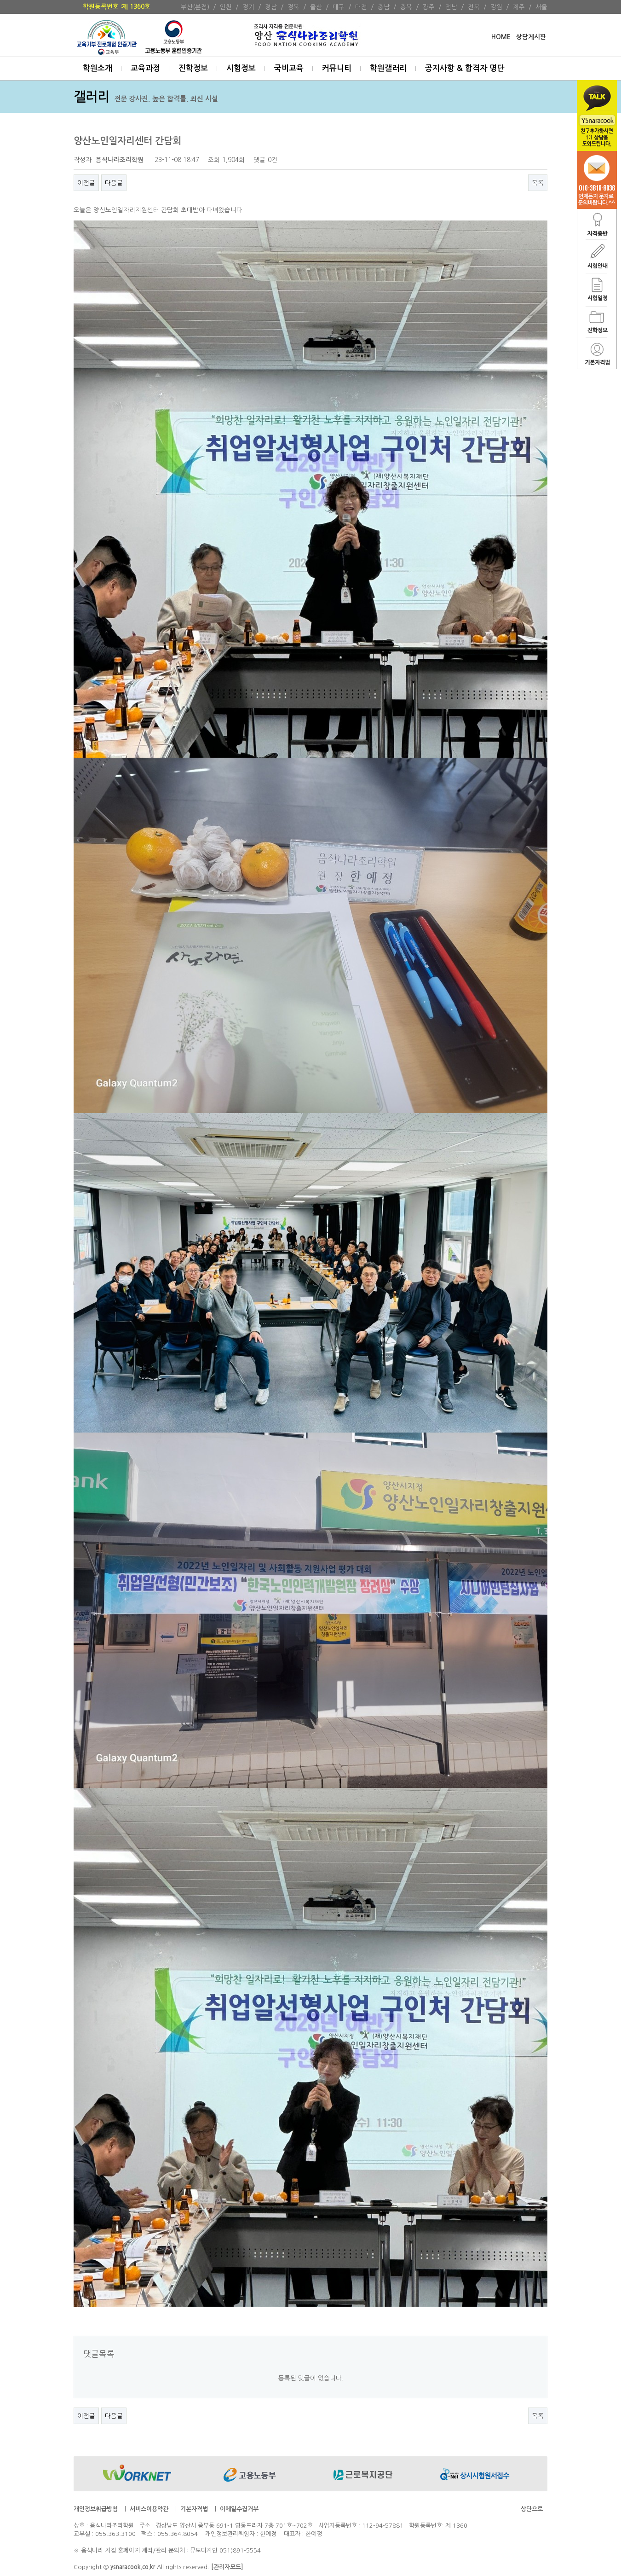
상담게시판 (531, 37)
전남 (451, 7)
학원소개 (97, 68)
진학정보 (193, 68)
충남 (384, 7)
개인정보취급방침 (96, 2509)
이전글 (86, 183)
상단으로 (532, 2509)
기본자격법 (194, 2509)
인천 (226, 7)
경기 (248, 7)
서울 (541, 7)
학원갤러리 (388, 68)
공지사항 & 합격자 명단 (464, 68)
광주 (429, 7)
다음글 (114, 183)
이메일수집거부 (239, 2509)
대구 (339, 7)
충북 (406, 7)
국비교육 (289, 68)
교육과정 (145, 68)
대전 (361, 7)
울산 (316, 7)
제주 (519, 7)
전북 (474, 7)
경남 (271, 7)
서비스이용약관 (149, 2509)
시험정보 (241, 68)
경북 (293, 7)
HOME (500, 37)
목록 (538, 183)
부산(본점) (195, 7)
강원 (496, 7)
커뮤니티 (336, 68)
